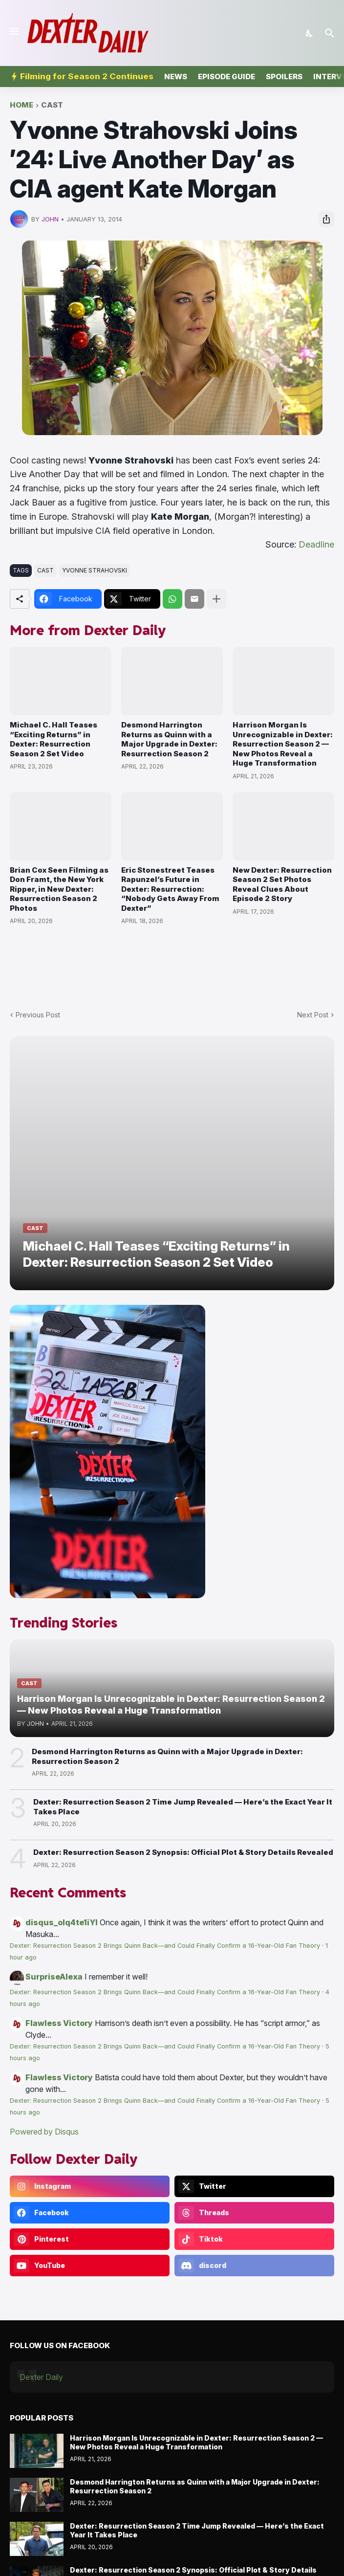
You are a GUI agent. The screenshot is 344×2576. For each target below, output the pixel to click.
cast (52, 105)
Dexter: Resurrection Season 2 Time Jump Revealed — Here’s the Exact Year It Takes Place (182, 1806)
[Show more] (216, 599)
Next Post (312, 1015)
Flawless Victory (59, 2023)
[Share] (326, 219)
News (175, 76)
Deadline (316, 544)
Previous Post (38, 1015)
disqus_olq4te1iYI (61, 1922)
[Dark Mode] (309, 33)
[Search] (331, 33)
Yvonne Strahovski (94, 570)
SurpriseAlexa (54, 1977)
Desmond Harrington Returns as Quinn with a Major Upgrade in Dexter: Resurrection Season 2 (169, 739)
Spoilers (284, 76)
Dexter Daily (41, 2377)
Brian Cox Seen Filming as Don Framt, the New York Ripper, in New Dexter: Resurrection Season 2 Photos (59, 889)
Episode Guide (226, 76)
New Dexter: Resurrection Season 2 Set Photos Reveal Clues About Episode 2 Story (282, 884)
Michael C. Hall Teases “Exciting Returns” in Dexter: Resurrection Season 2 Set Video (53, 739)
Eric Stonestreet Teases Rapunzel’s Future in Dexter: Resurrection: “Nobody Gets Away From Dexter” (170, 889)
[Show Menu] (13, 31)
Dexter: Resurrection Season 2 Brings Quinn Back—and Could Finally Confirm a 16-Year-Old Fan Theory (165, 1945)
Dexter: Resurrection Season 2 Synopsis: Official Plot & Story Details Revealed (183, 1852)
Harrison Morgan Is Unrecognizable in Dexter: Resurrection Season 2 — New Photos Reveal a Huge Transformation (283, 744)
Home (21, 105)
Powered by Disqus (44, 2131)
